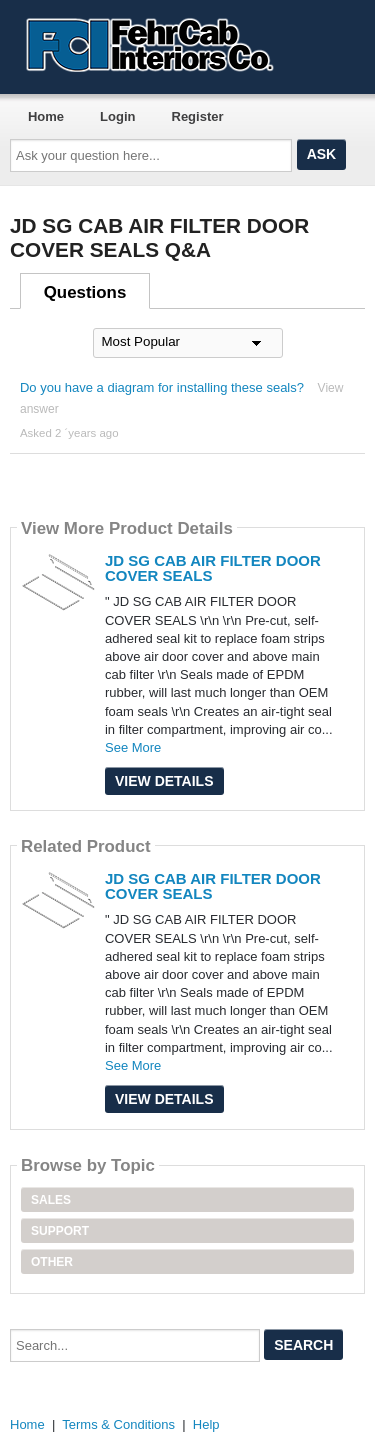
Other (52, 1262)
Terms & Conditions (118, 1424)
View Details (164, 781)
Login (117, 116)
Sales (51, 1200)
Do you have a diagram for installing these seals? (162, 387)
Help (206, 1424)
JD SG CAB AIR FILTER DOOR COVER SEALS (213, 568)
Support (60, 1231)
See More (133, 747)
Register (198, 116)
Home (46, 116)
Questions (85, 292)
